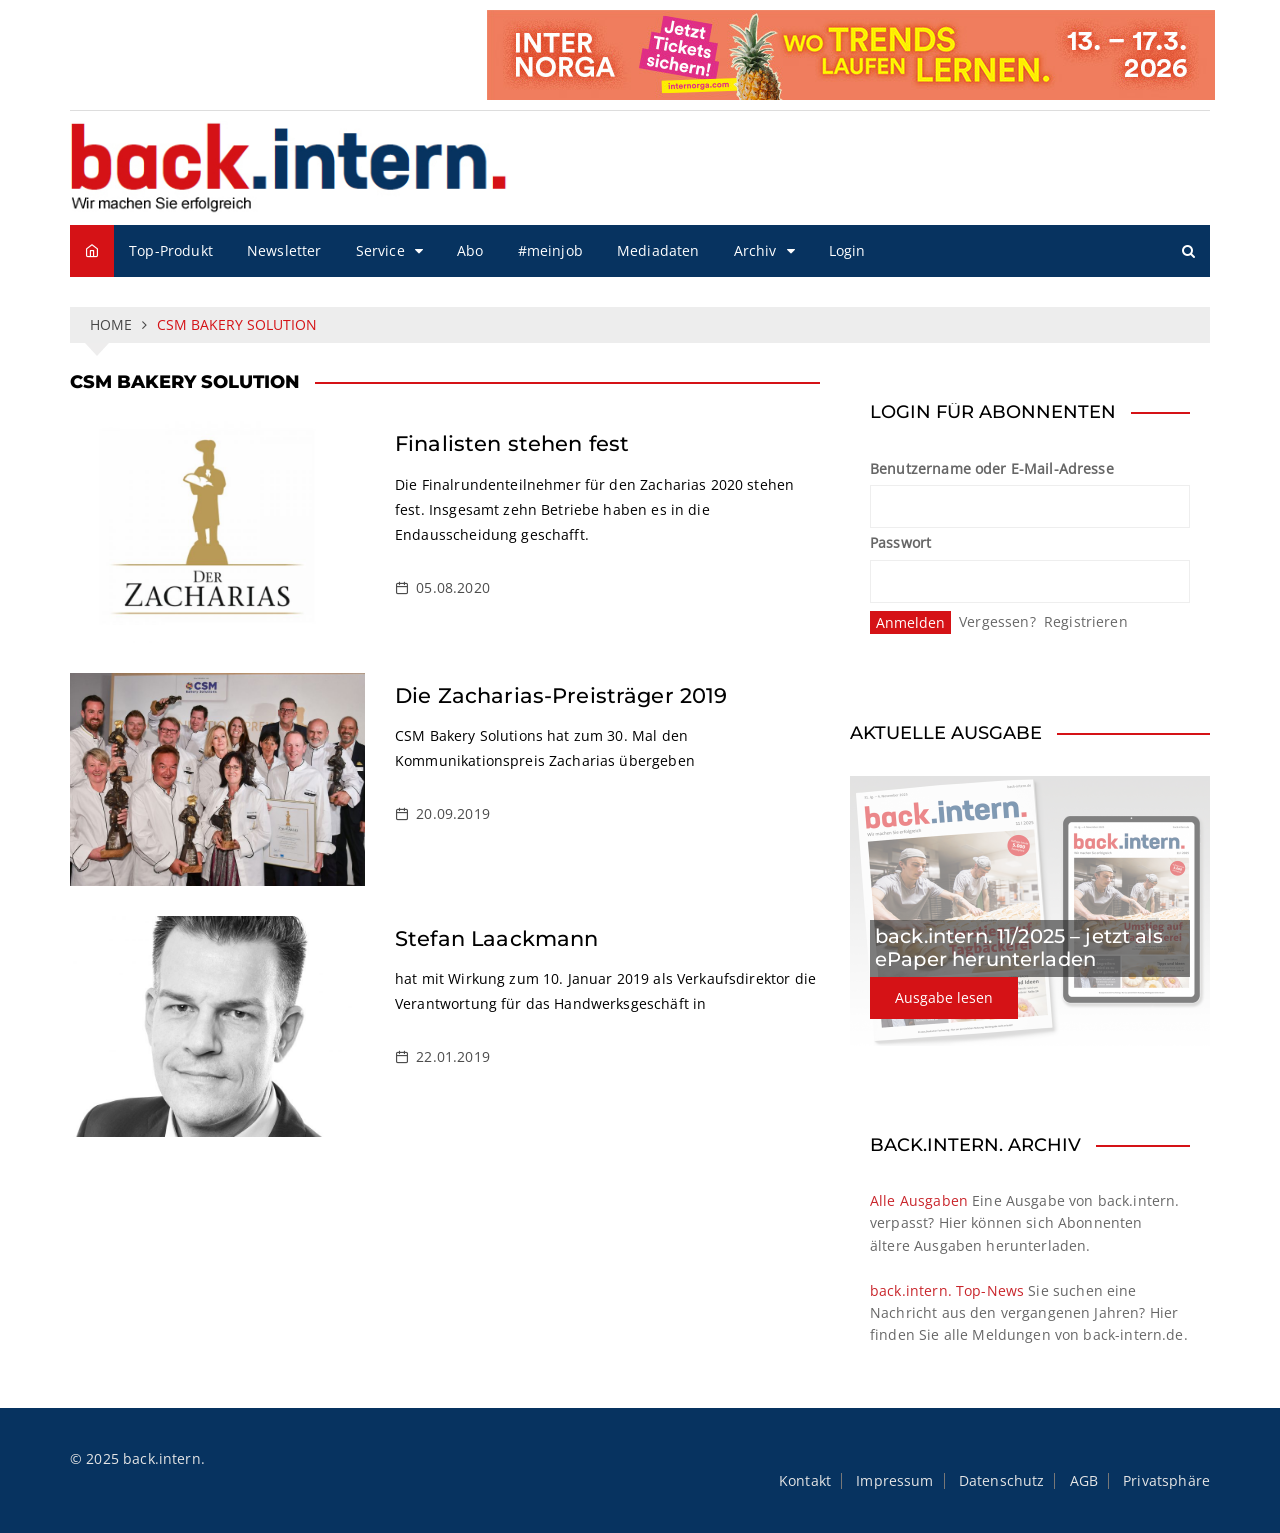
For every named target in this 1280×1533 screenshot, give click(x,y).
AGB (1084, 1481)
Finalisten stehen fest (512, 443)
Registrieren (1086, 621)
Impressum (894, 1481)
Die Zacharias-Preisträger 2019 (561, 695)
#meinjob (550, 250)
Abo (470, 250)
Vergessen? (997, 621)
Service (380, 250)
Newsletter (284, 250)
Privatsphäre (1166, 1481)
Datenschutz (1002, 1481)
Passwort (900, 542)
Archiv (755, 250)
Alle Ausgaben (919, 1200)
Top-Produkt (171, 250)
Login (847, 250)
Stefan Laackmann (496, 938)
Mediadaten (658, 250)
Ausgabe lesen (944, 997)
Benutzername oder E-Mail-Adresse (992, 468)
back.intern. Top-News (947, 1290)
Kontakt (805, 1481)
